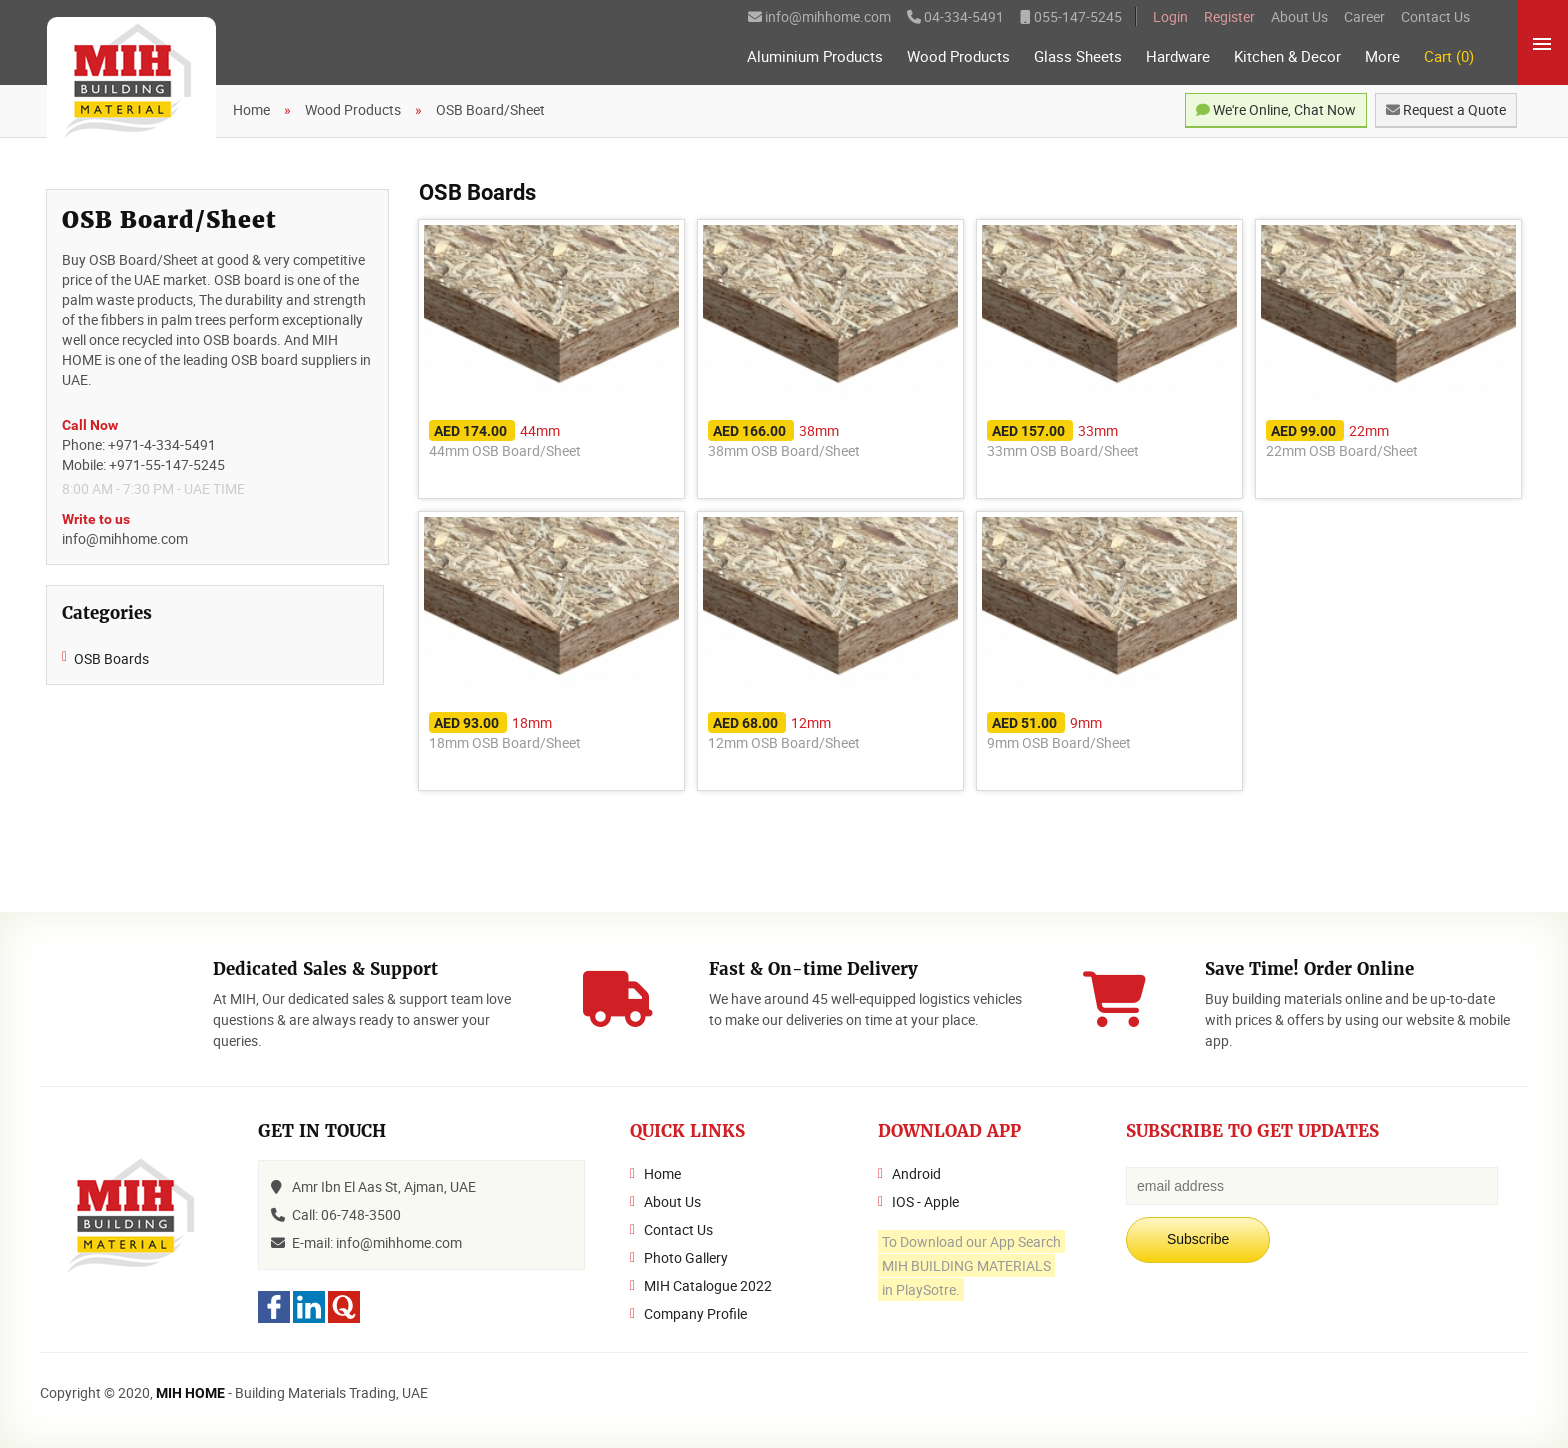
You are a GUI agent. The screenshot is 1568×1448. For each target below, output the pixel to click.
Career (1364, 16)
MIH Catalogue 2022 (708, 1285)
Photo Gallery (686, 1257)
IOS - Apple (925, 1201)
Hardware (1178, 56)
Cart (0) (1449, 56)
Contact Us (1435, 16)
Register (1229, 16)
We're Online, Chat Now (1276, 109)
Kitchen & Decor (1287, 56)
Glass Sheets (1078, 56)
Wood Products (958, 56)
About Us (1299, 16)
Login (1170, 16)
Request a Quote (1446, 109)
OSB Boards (111, 658)
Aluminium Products (815, 56)
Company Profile (695, 1313)
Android (916, 1173)
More (1382, 56)
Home (662, 1173)
